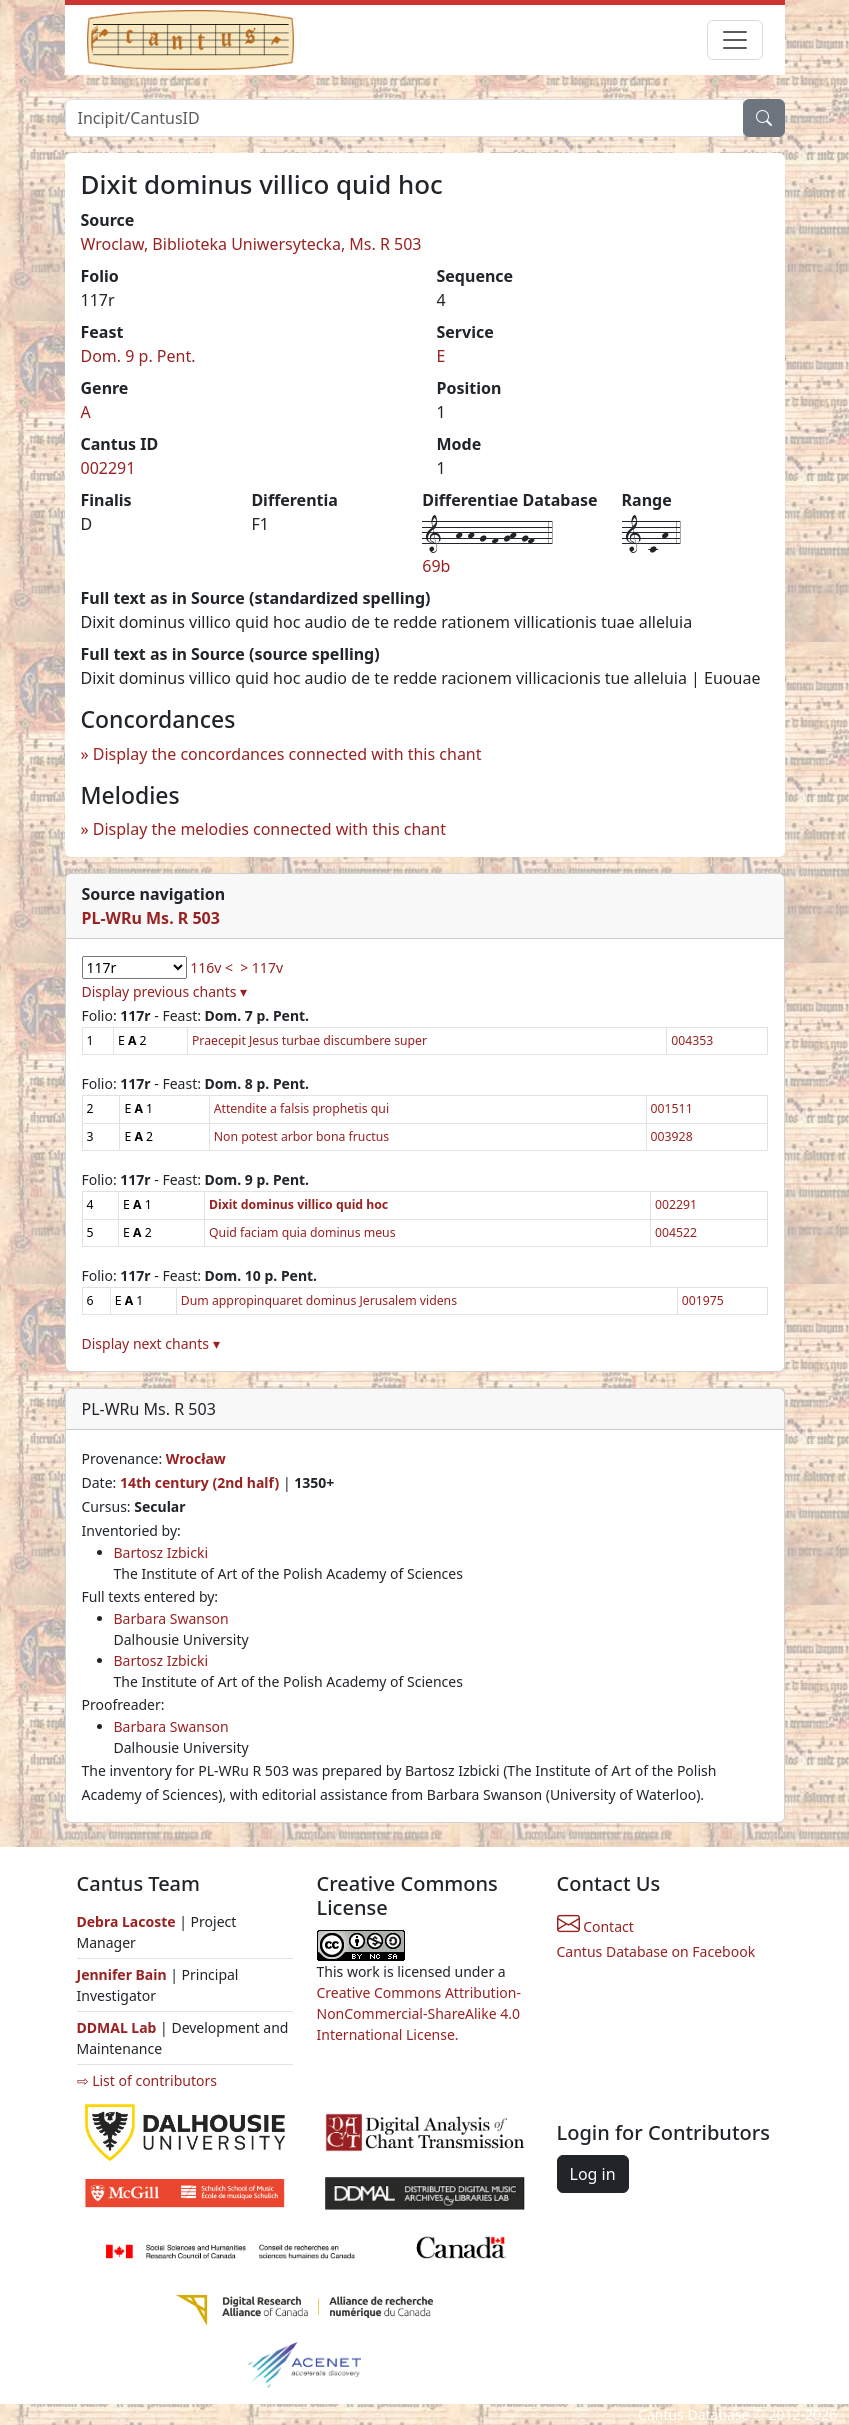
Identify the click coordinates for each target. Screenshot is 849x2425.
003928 (672, 1136)
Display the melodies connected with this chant (269, 829)
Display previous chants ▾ (165, 991)
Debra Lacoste (126, 1921)
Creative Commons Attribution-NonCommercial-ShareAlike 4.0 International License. (419, 2013)
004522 (676, 1232)
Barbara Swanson (171, 1618)
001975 (703, 1300)
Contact (595, 1926)
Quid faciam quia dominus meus (302, 1232)
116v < (211, 967)
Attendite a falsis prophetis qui (301, 1108)
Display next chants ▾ (151, 1343)
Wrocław (196, 1458)
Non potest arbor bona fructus (302, 1136)
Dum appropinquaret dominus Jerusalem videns (319, 1300)
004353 (692, 1040)
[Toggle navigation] (735, 40)
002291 (108, 468)
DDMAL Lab (117, 2027)
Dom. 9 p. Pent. (138, 356)
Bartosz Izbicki (161, 1552)
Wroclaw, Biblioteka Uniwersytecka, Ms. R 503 (251, 244)
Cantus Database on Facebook (656, 1951)
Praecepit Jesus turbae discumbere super (309, 1040)
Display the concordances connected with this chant (287, 754)
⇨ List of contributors (147, 2080)
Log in (593, 2174)
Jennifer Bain (124, 1974)
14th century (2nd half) (199, 1482)
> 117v (261, 967)
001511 (672, 1108)
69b (436, 566)
